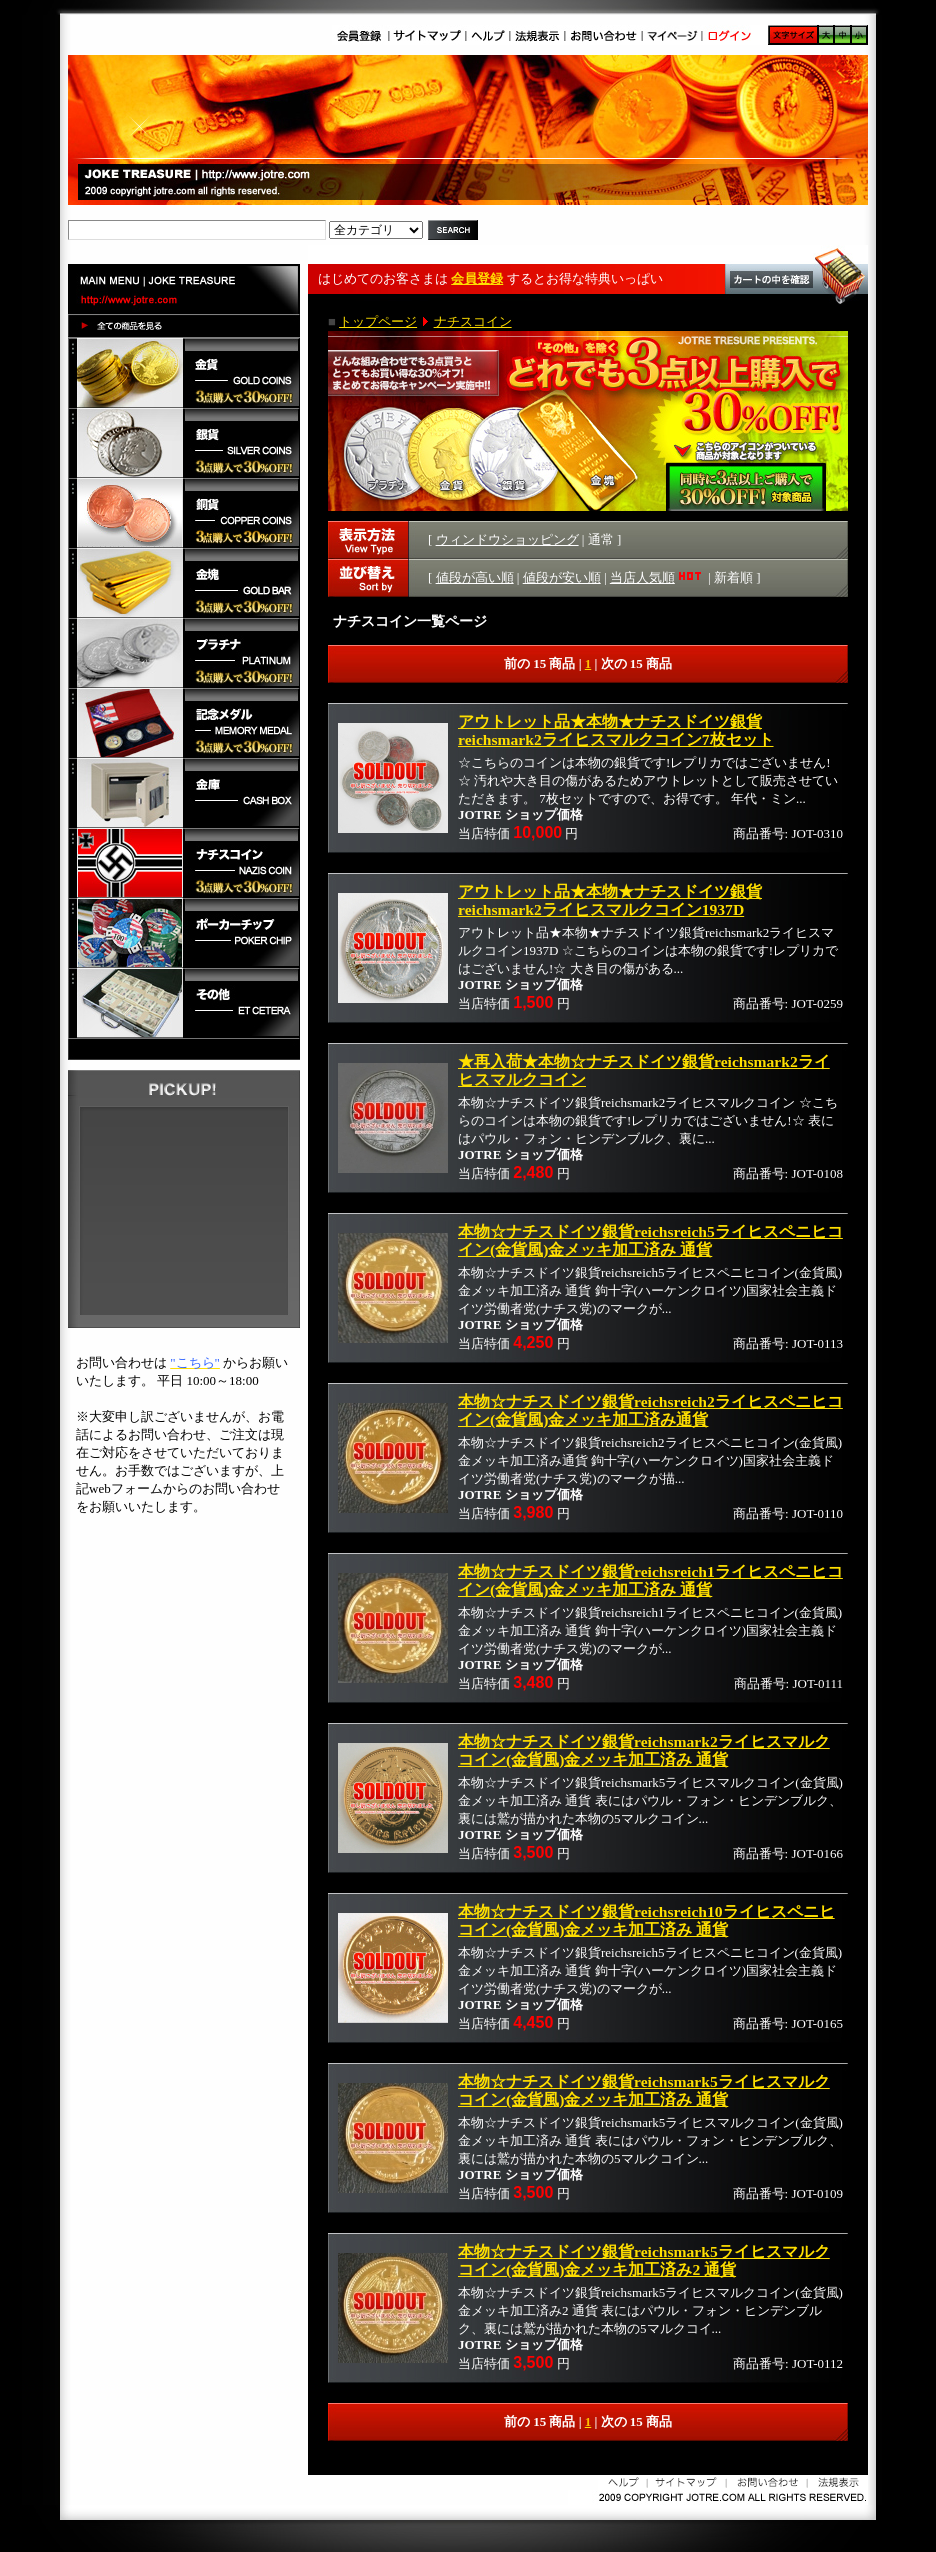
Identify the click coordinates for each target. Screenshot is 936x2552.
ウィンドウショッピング (507, 539)
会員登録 (477, 278)
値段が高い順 (475, 577)
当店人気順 (657, 577)
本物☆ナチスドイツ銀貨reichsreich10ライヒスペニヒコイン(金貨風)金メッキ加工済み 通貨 (646, 1920)
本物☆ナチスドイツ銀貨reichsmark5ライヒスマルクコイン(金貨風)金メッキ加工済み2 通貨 (644, 2260)
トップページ (378, 321)
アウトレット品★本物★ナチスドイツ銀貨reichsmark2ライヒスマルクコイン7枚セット (616, 730)
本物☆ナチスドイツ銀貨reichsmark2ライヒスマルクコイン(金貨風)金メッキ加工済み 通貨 (644, 1750)
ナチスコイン (473, 321)
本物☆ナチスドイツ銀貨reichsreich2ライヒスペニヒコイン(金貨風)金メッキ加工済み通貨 (650, 1410)
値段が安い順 (562, 577)
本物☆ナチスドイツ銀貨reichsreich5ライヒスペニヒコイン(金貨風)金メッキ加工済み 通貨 (650, 1240)
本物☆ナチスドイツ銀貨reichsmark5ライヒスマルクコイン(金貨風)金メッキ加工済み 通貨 (644, 2090)
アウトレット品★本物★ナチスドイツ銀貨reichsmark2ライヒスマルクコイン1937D (610, 900)
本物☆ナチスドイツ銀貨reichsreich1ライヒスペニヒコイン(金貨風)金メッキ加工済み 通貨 (650, 1580)
